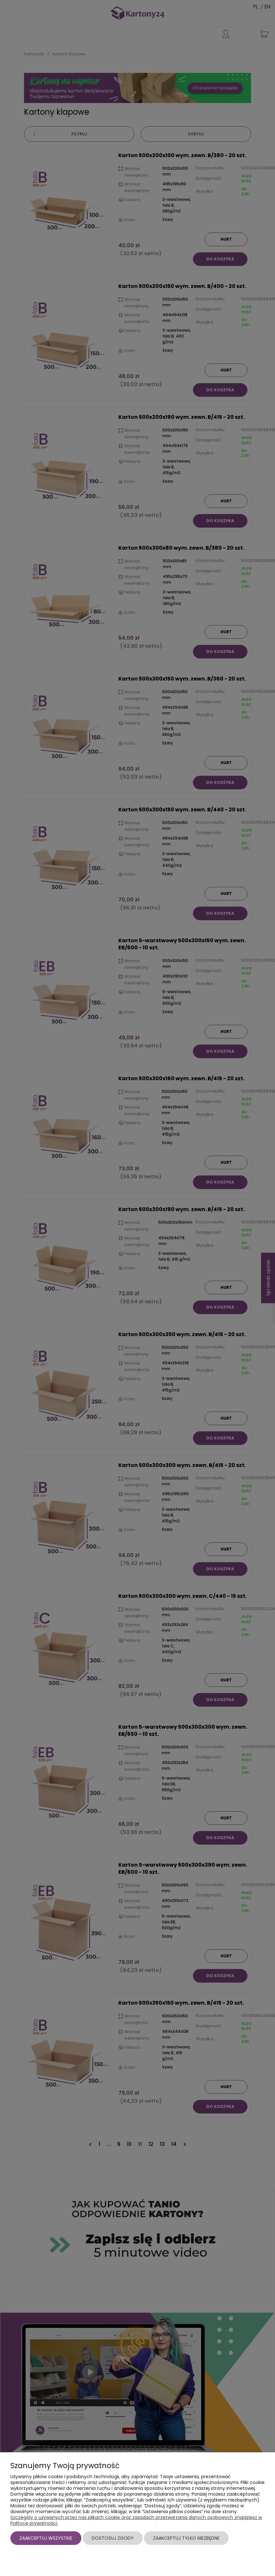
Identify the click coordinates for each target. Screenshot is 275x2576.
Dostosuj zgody (113, 2538)
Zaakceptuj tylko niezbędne (186, 2538)
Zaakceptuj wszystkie (45, 2538)
